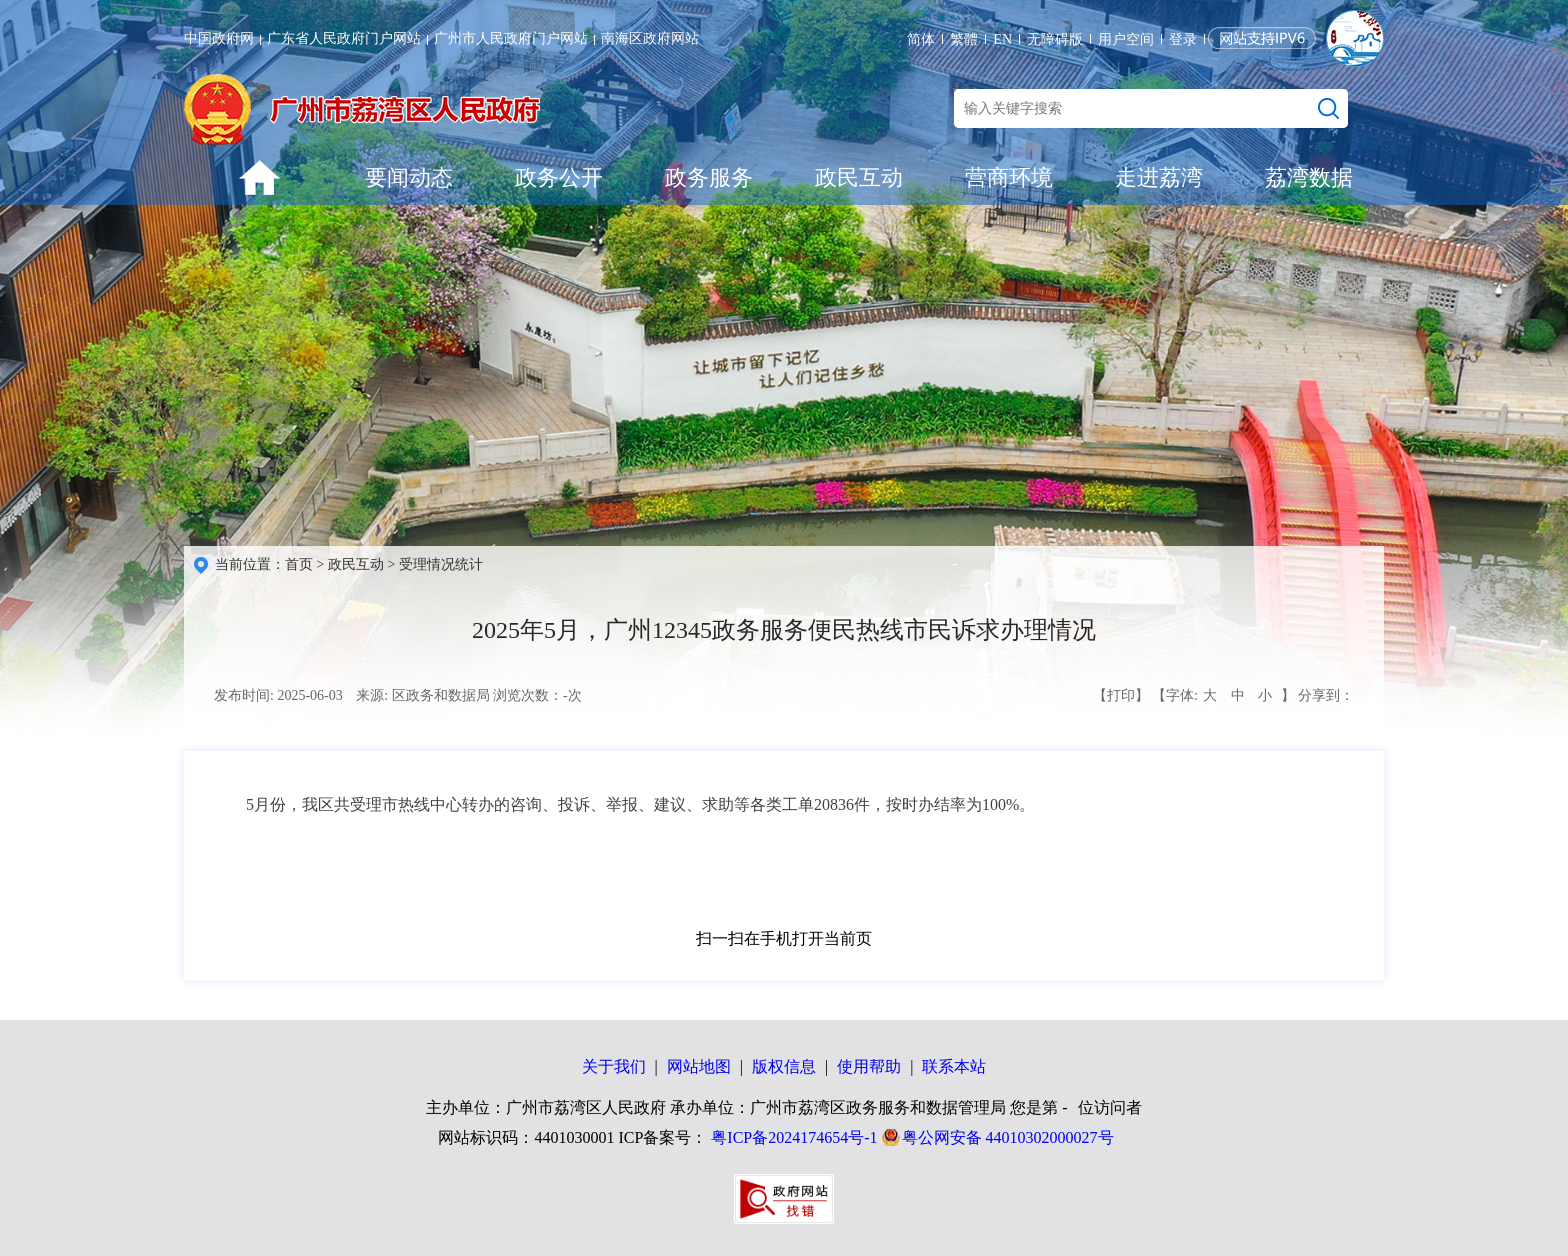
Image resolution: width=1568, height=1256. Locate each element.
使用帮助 (869, 1066)
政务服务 (709, 177)
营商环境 (1009, 177)
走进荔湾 (1159, 177)
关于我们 (614, 1066)
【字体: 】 (1223, 696)
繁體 (964, 39)
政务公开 (559, 177)
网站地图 (699, 1066)
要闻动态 (409, 177)
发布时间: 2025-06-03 (278, 695)
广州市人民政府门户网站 (511, 38)
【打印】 (1121, 695)
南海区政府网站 (650, 38)
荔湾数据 (1309, 177)
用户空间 (1126, 39)
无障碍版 (1055, 39)
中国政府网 (219, 38)
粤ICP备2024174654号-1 (794, 1137)
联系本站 (954, 1066)
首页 (299, 564)
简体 (921, 39)
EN (1002, 39)
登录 (1183, 39)
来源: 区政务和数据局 (422, 695)
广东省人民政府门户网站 (344, 38)
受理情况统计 (441, 564)
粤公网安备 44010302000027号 (1008, 1137)
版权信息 (784, 1066)
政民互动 (859, 177)
